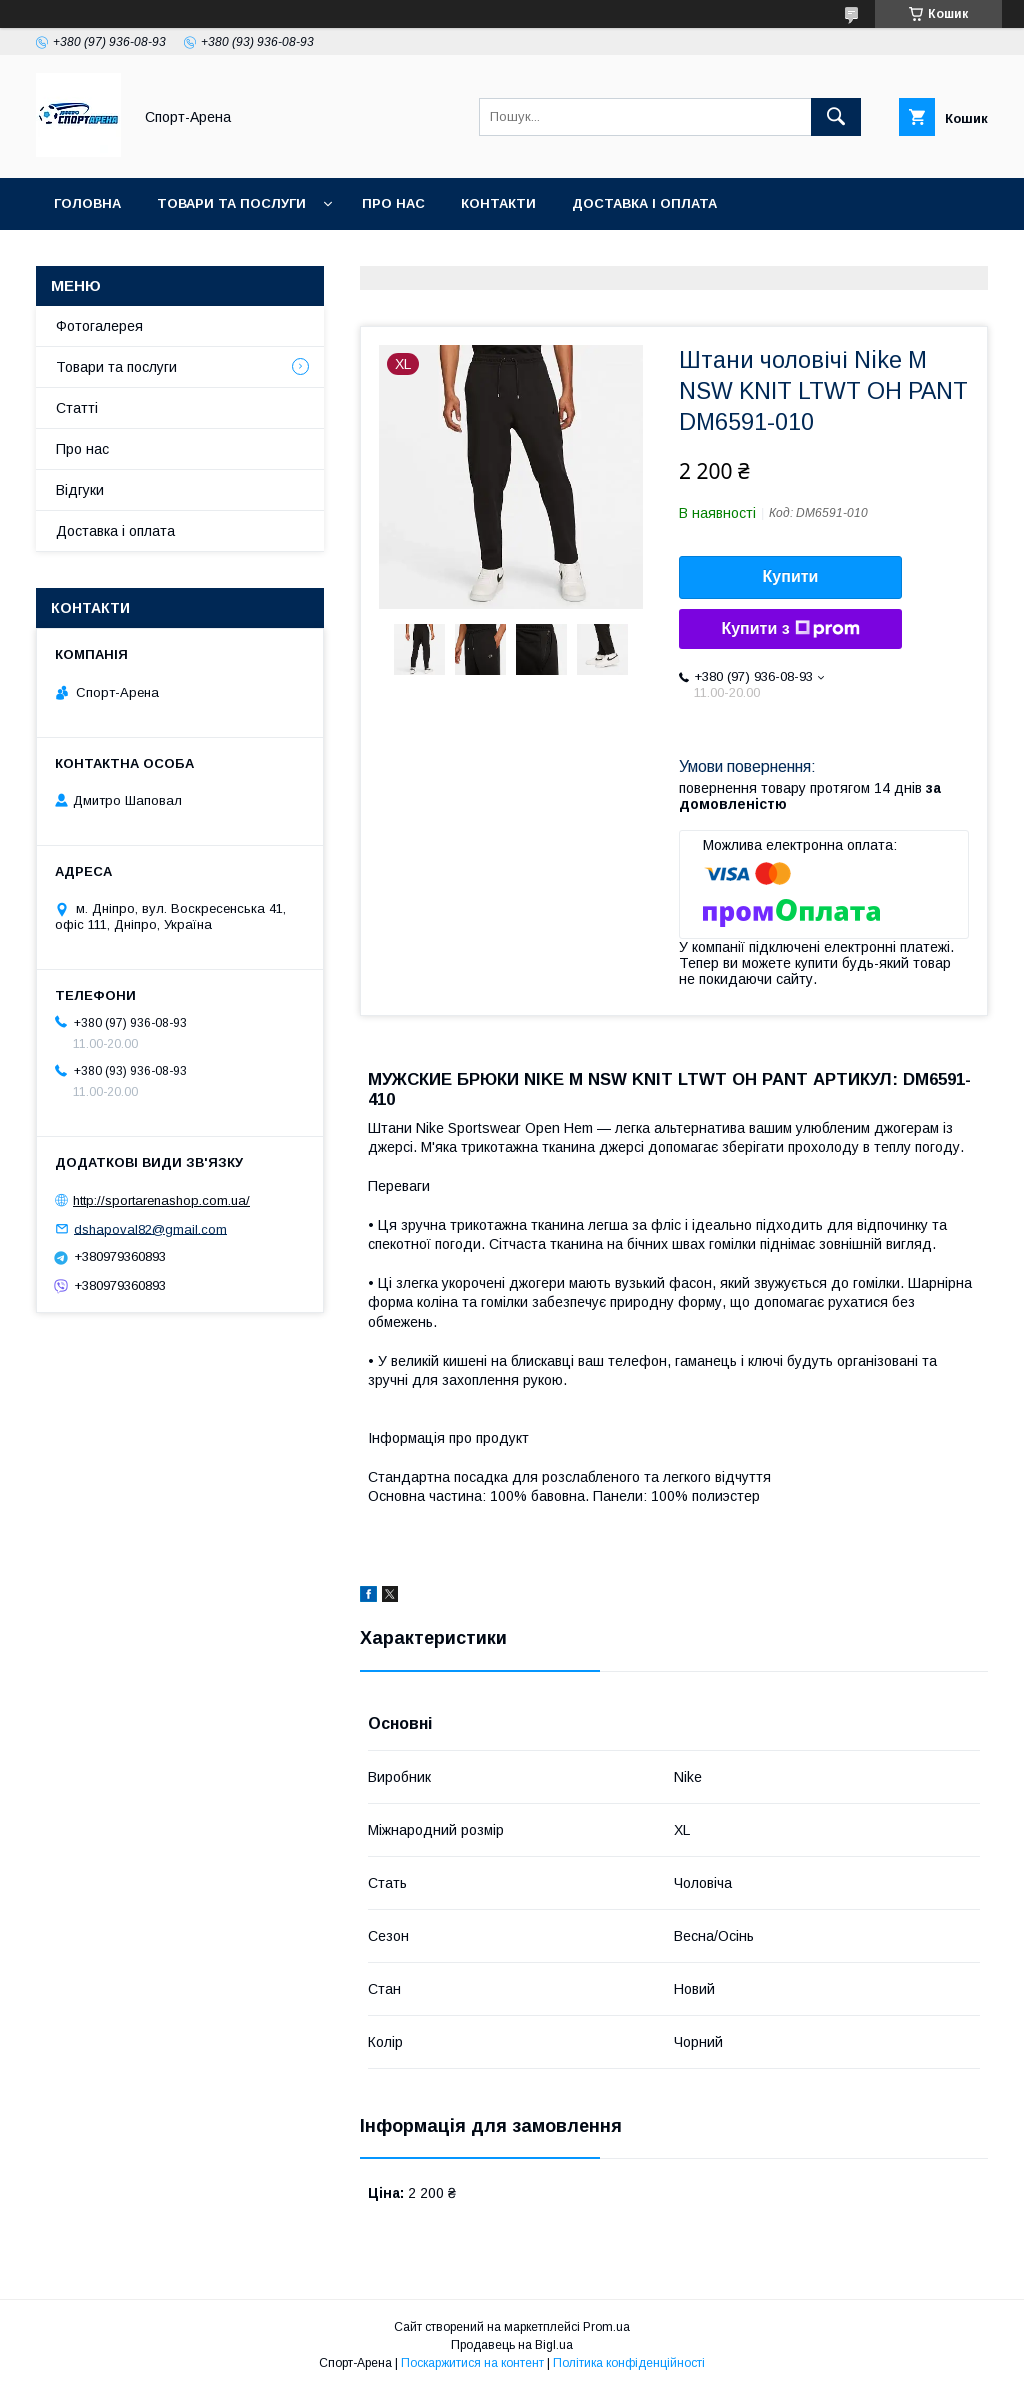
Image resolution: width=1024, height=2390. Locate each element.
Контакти (498, 203)
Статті (77, 408)
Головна (87, 203)
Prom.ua (606, 2327)
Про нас (393, 203)
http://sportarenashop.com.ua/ (161, 1200)
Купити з (790, 629)
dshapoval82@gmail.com (150, 1228)
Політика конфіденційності (629, 2363)
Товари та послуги (231, 203)
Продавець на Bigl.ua (512, 2345)
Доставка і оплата (644, 203)
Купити (791, 576)
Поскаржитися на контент (472, 2363)
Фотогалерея (99, 326)
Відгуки (80, 490)
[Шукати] (836, 117)
